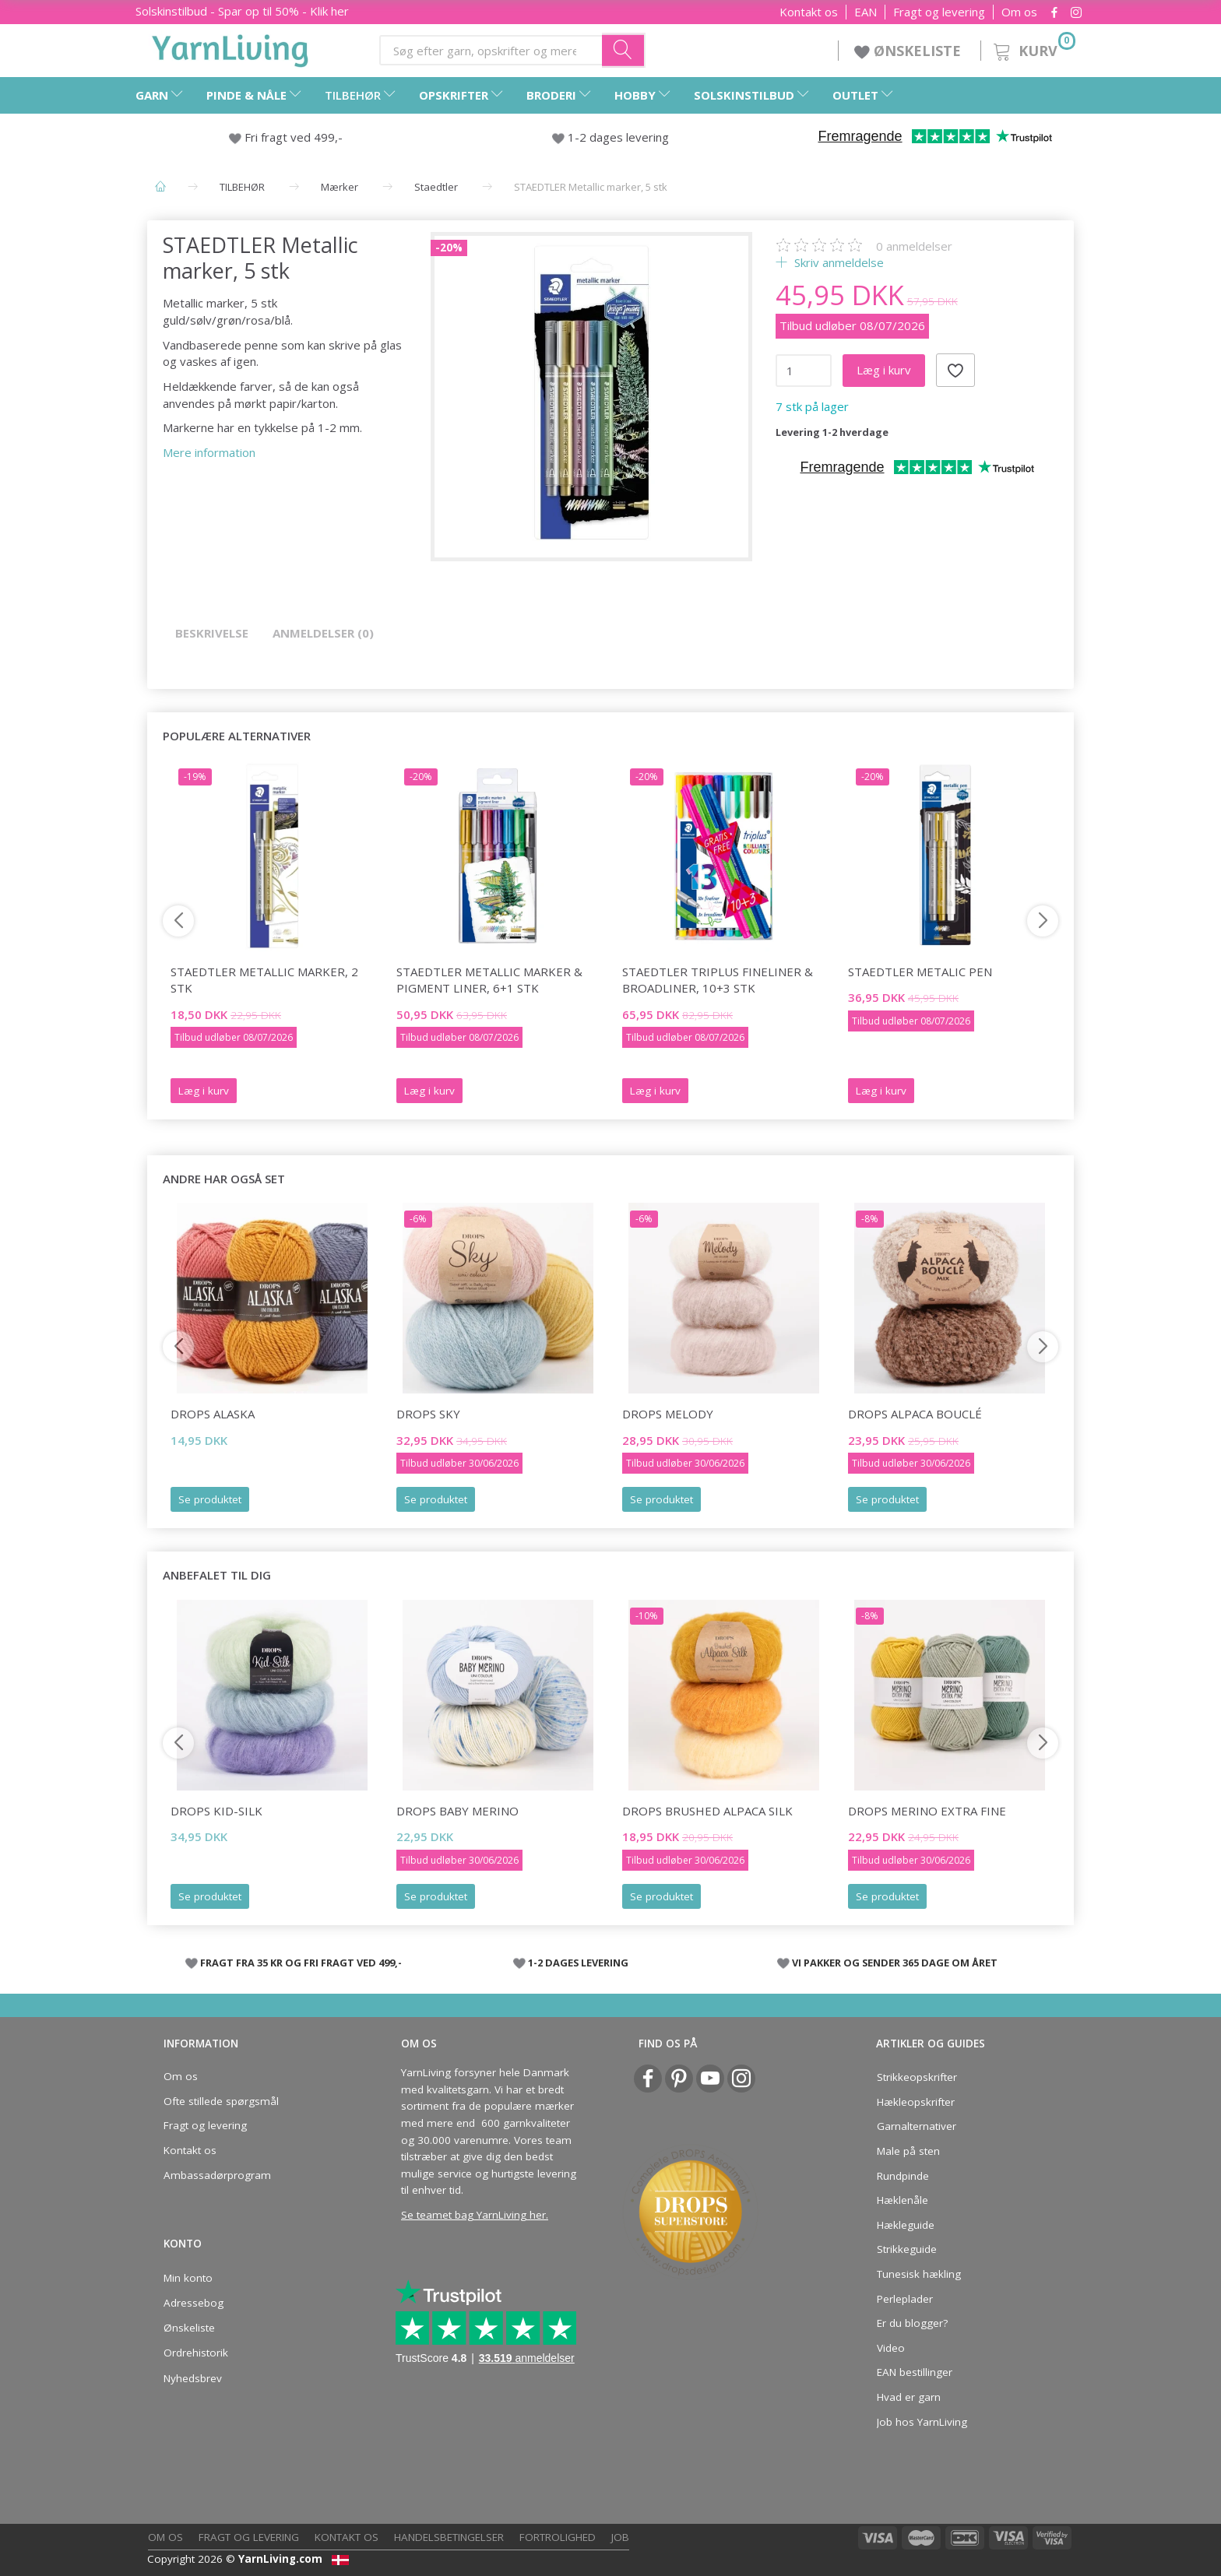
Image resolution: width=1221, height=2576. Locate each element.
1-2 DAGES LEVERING (578, 1963)
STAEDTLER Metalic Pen (920, 971)
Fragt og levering (939, 12)
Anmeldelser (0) (323, 633)
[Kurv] (1033, 48)
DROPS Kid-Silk (216, 1811)
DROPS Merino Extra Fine (927, 1811)
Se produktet (209, 1499)
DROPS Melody (667, 1414)
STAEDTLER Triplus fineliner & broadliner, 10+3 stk (717, 980)
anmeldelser (914, 246)
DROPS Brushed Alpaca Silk (707, 1811)
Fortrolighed (557, 2537)
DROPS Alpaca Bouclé (915, 1414)
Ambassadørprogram (217, 2175)
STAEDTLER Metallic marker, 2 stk (264, 980)
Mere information (209, 452)
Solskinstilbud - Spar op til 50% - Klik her (242, 11)
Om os (1019, 12)
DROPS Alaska (213, 1414)
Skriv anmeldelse (837, 262)
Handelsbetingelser (449, 2537)
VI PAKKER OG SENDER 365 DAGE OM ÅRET (895, 1963)
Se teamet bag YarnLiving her (473, 2215)
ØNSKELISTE (909, 50)
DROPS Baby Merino (457, 1811)
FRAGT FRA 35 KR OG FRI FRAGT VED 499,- (301, 1963)
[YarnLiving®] (230, 47)
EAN (865, 12)
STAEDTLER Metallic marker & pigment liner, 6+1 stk (489, 980)
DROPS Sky (428, 1414)
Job (620, 2537)
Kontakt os (808, 12)
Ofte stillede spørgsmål (221, 2101)
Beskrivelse (211, 633)
